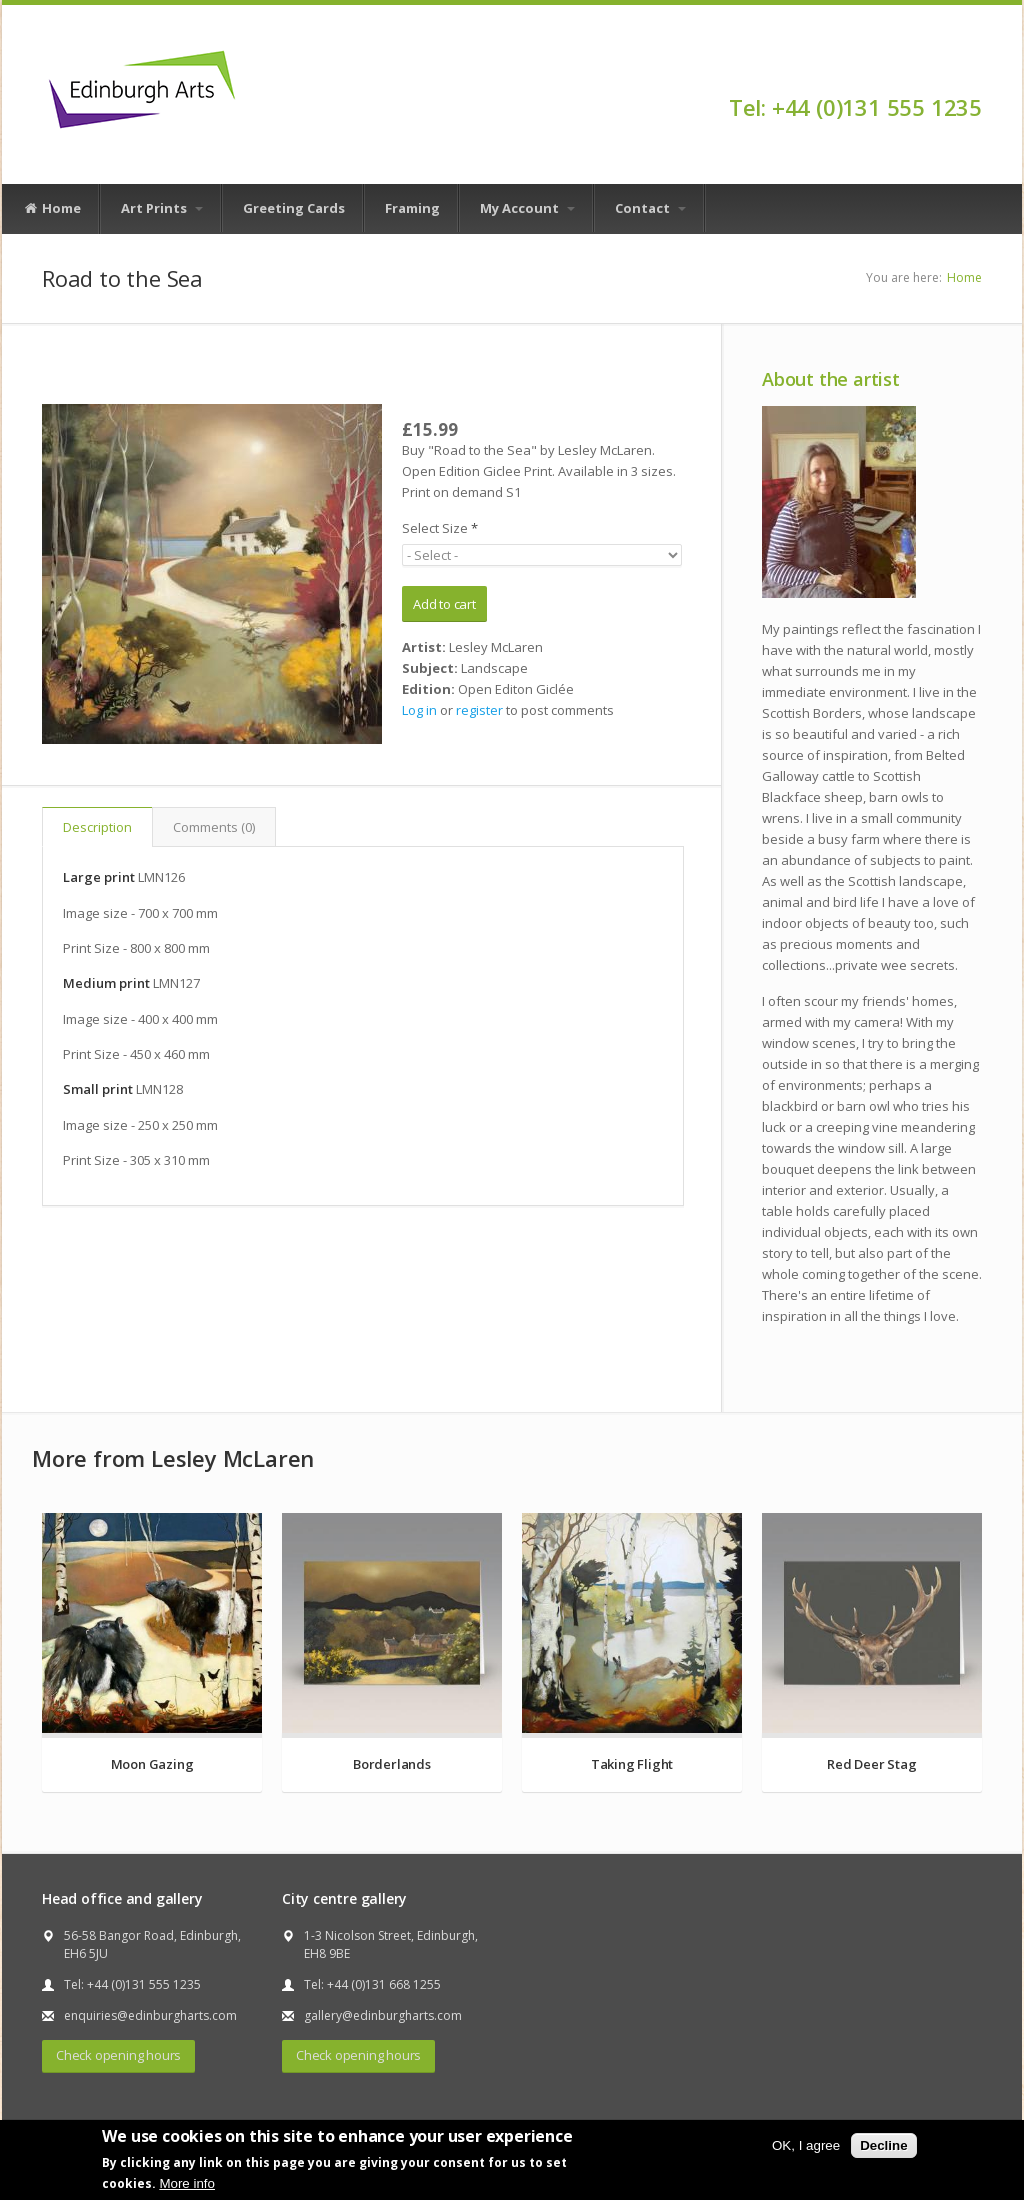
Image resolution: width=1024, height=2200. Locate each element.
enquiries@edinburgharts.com (150, 2015)
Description (97, 827)
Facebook (972, 72)
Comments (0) (214, 827)
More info (187, 2183)
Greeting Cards (294, 208)
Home (52, 209)
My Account (527, 208)
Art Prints (162, 208)
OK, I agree (806, 2145)
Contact (650, 208)
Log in (419, 710)
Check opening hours (118, 2055)
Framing (412, 208)
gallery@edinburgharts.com (383, 2015)
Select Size (440, 528)
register (479, 710)
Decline (883, 2145)
